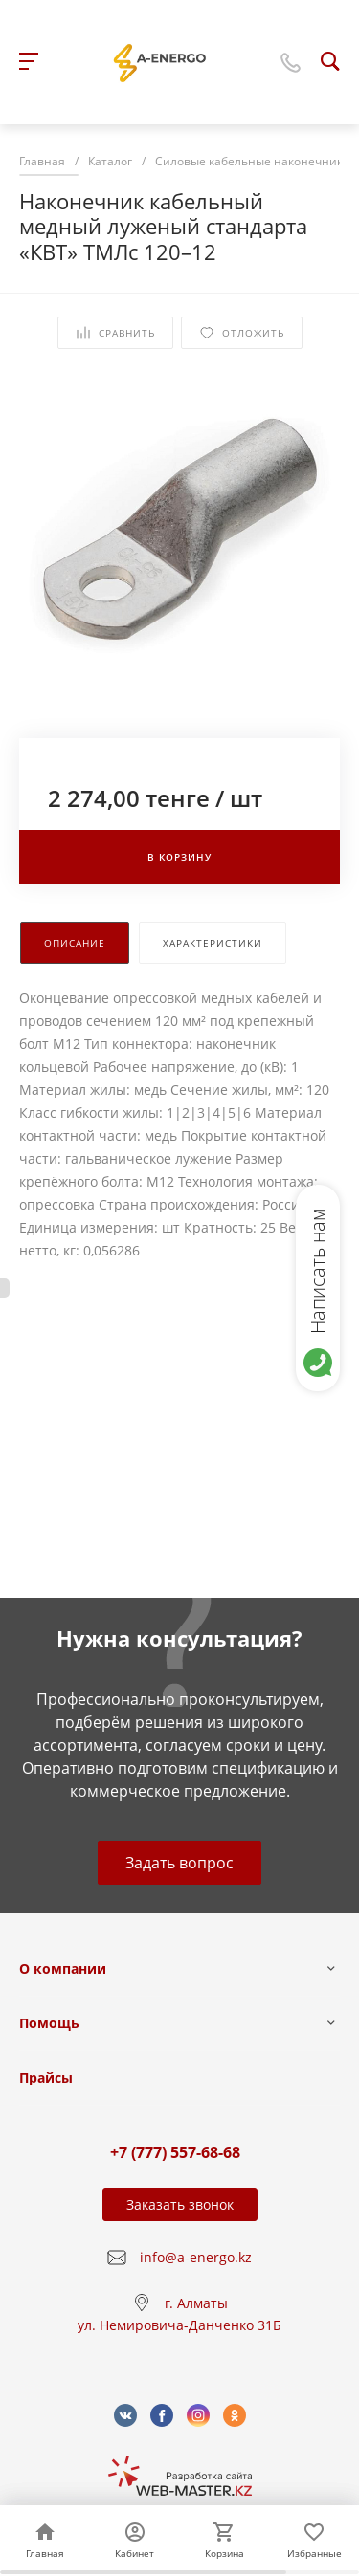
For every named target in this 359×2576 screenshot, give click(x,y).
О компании (62, 1968)
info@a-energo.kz (196, 2257)
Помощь (49, 2023)
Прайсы (46, 2077)
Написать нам (317, 1271)
